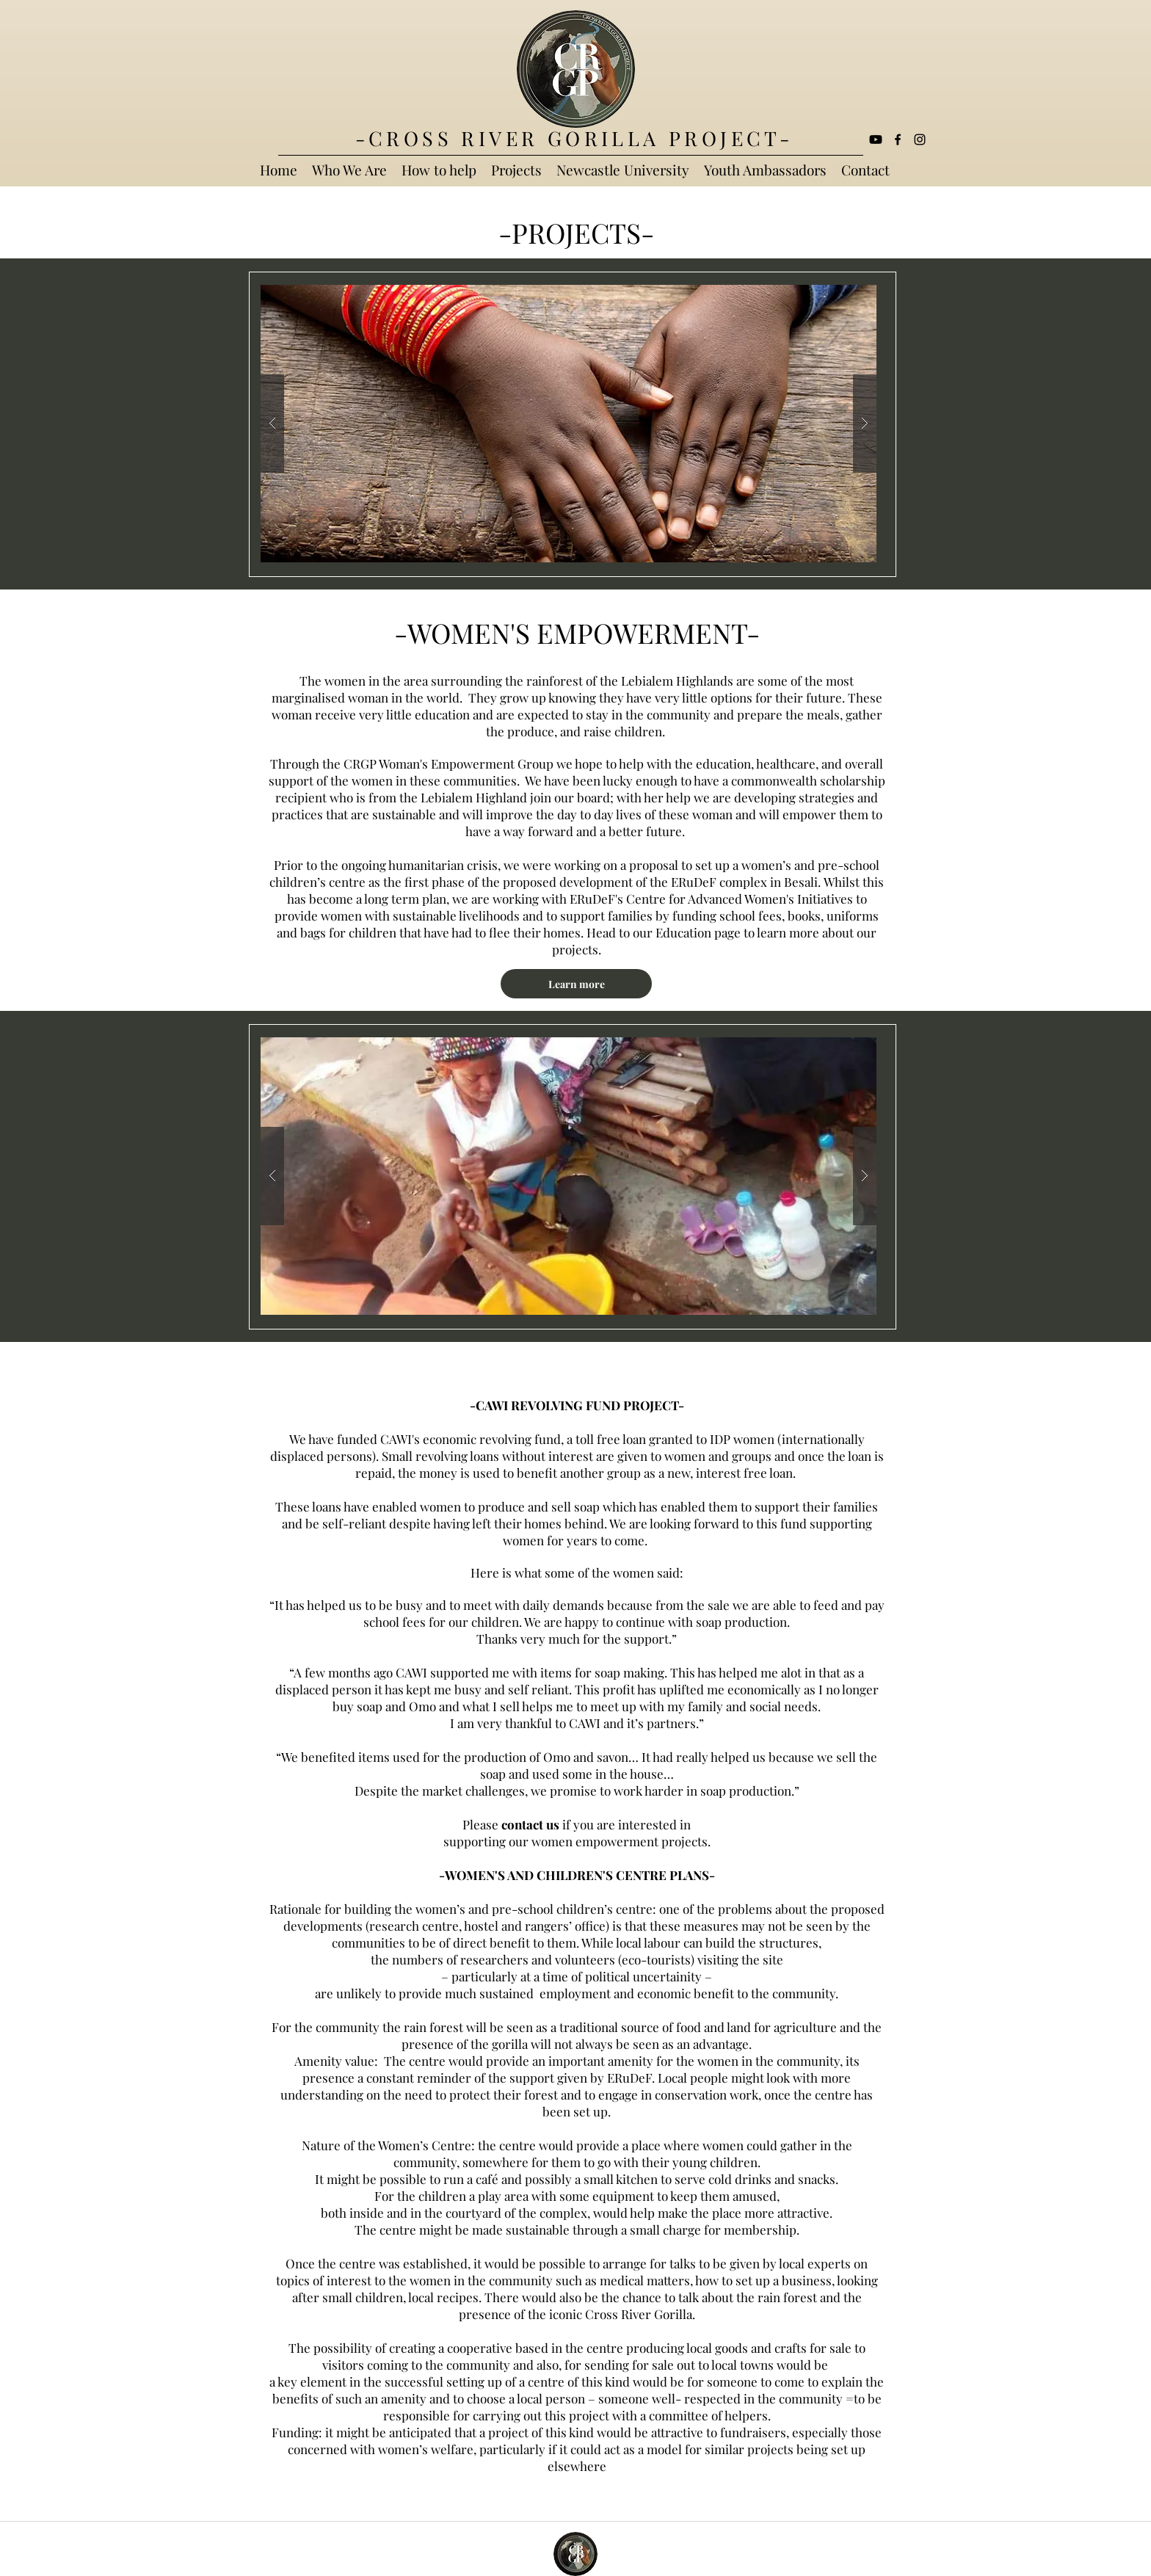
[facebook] (897, 139)
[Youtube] (875, 139)
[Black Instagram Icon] (919, 139)
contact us (530, 1824)
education (723, 763)
